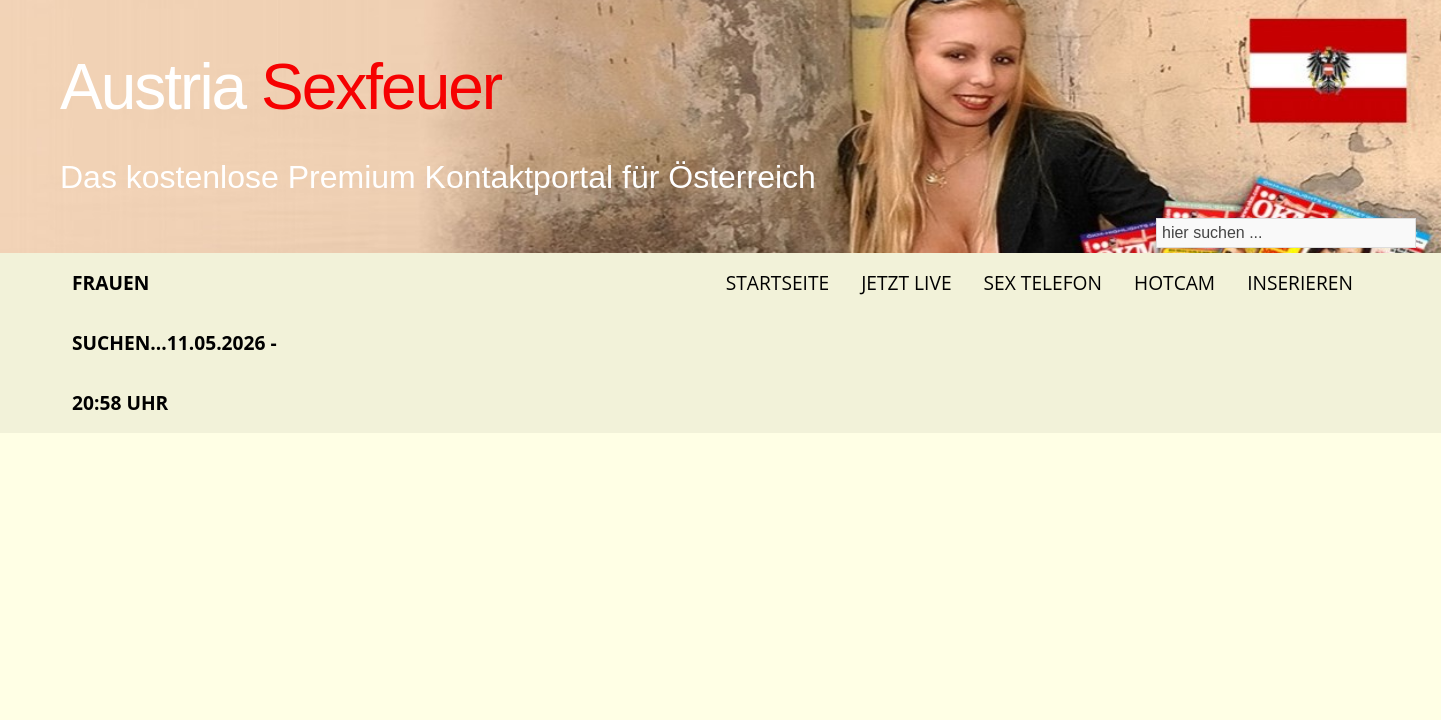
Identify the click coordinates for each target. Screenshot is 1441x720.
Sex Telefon (1043, 282)
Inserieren (1300, 282)
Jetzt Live (906, 282)
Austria (280, 87)
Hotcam (1174, 282)
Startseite (777, 282)
